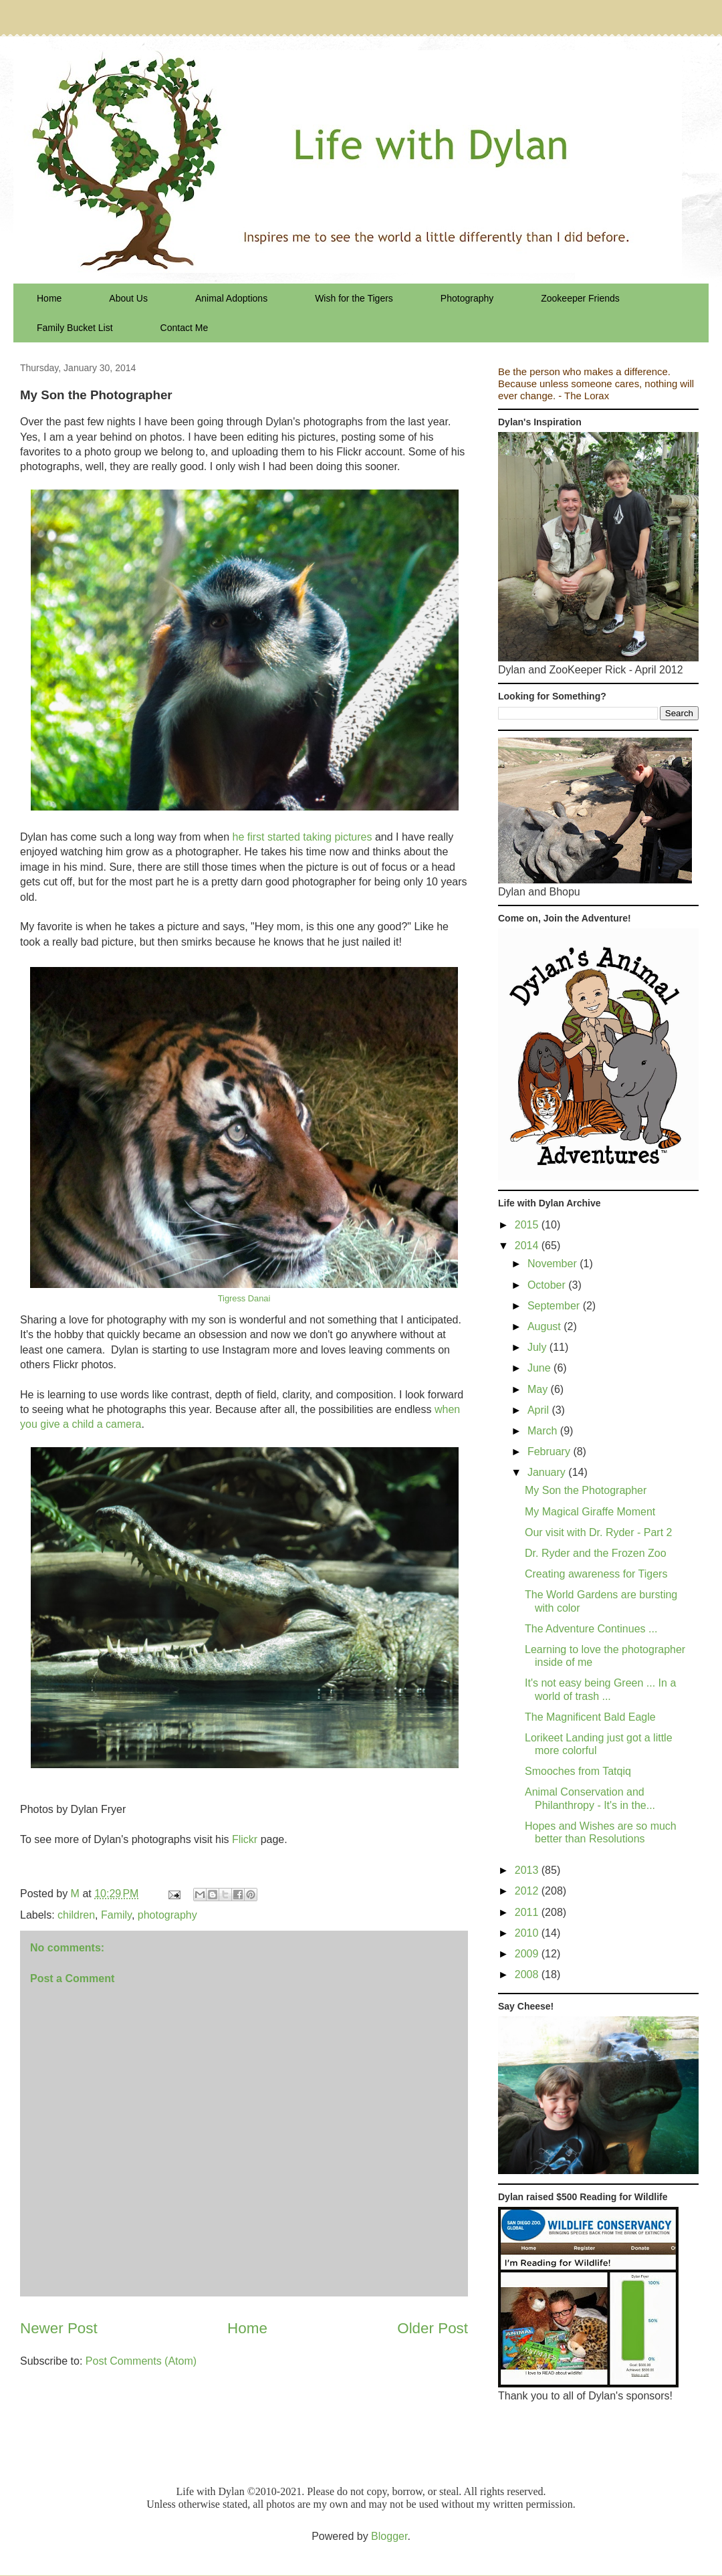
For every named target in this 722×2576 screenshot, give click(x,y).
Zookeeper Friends (580, 298)
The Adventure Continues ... (591, 1628)
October (547, 1285)
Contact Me (184, 327)
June (540, 1368)
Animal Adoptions (231, 298)
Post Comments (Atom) (141, 2361)
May (539, 1389)
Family (116, 1915)
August (545, 1326)
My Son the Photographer (585, 1490)
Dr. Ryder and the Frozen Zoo (596, 1553)
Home (49, 298)
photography (167, 1915)
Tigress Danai (244, 1298)
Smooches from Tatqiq (578, 1771)
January (547, 1472)
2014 (528, 1245)
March (543, 1430)
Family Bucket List (75, 327)
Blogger (389, 2536)
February (550, 1451)
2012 (528, 1891)
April (539, 1410)
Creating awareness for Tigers (596, 1574)
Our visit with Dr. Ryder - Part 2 (599, 1532)
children (76, 1915)
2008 (528, 1974)
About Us (128, 298)
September (555, 1305)
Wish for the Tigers (354, 298)
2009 (528, 1953)
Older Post (432, 2328)
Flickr (244, 1839)
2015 (528, 1224)
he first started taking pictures (302, 837)
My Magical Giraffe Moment (590, 1511)
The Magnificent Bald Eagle (590, 1717)
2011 (528, 1912)
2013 (528, 1870)
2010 (528, 1933)
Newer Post (59, 2328)
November (553, 1263)
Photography (467, 298)
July (538, 1347)
